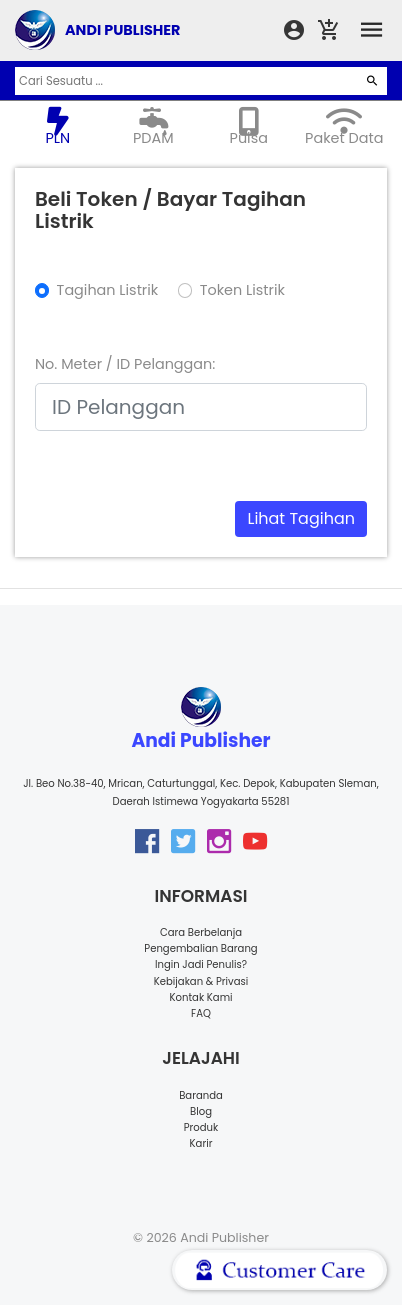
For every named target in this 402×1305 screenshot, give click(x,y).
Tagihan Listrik (108, 290)
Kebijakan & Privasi (201, 981)
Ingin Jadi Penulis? (201, 964)
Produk (201, 1127)
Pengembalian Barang (200, 948)
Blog (201, 1111)
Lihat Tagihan (301, 518)
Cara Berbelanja (201, 932)
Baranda (201, 1095)
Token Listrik (242, 290)
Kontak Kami (200, 997)
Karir (201, 1143)
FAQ (201, 1013)
